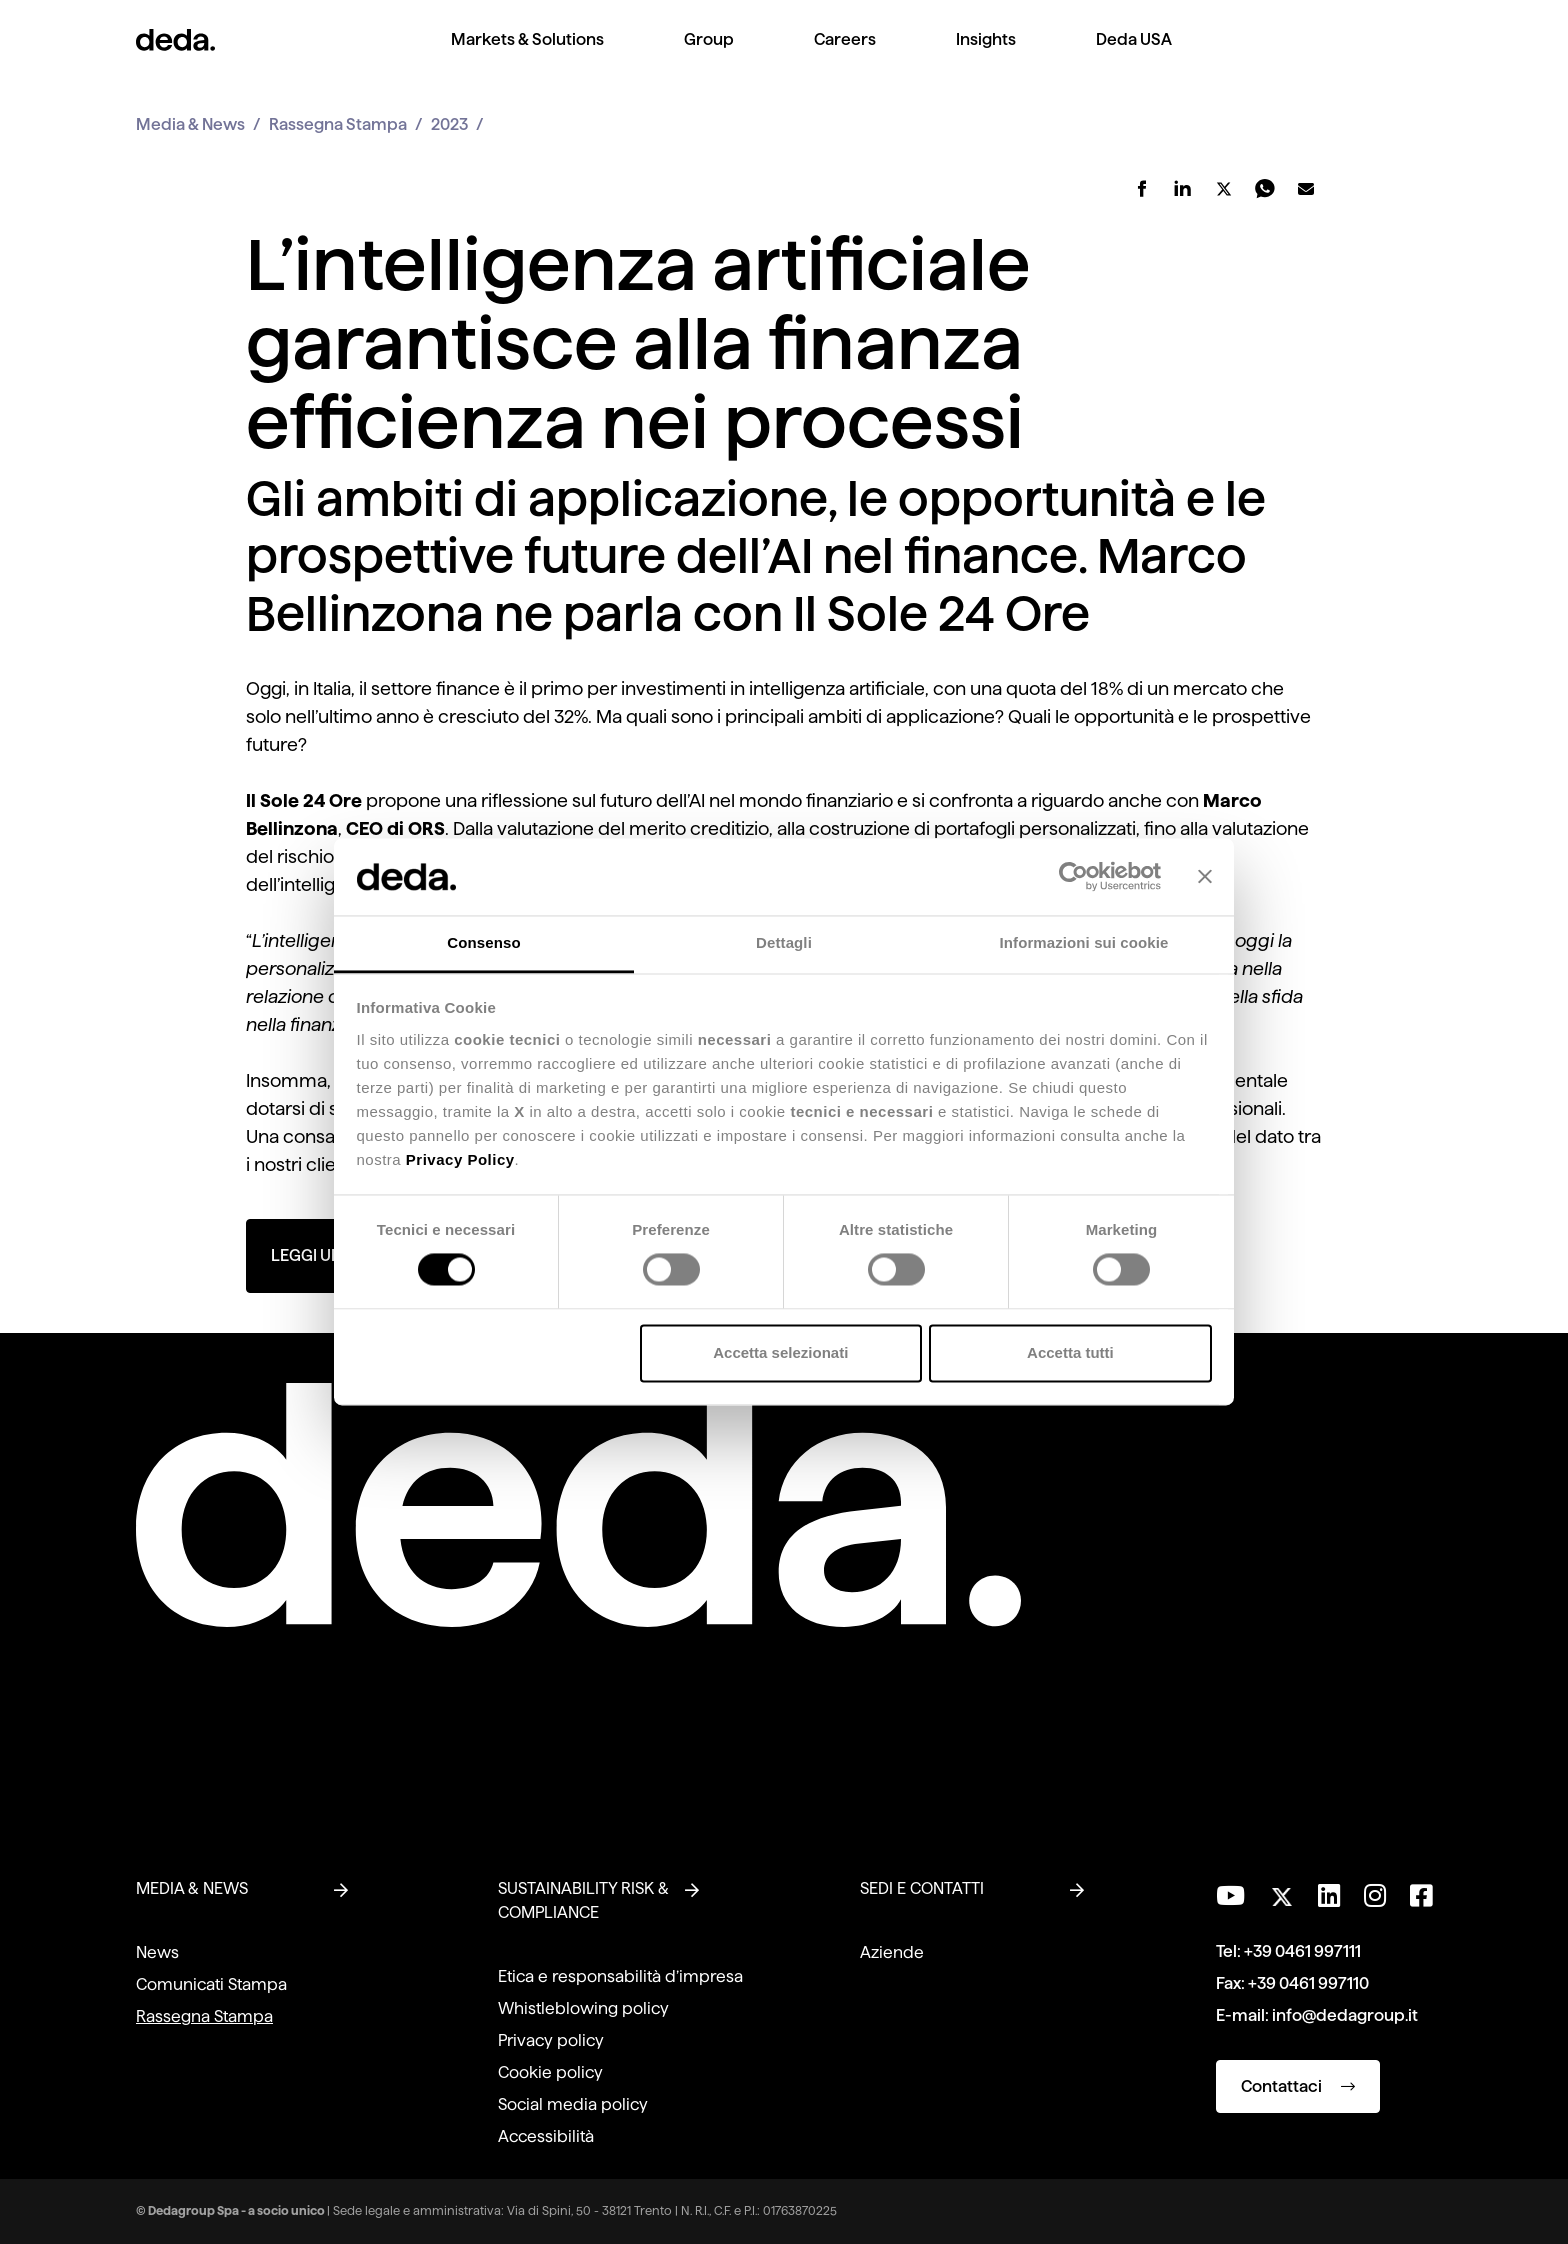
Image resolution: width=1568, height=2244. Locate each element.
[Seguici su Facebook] (1421, 1896)
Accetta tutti (1070, 1352)
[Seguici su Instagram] (1375, 1896)
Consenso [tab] (483, 942)
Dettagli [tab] (784, 942)
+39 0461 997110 (1308, 1983)
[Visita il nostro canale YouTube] (1230, 1896)
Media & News (190, 124)
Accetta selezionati (780, 1352)
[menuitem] (527, 55)
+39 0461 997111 (1302, 1951)
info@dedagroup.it (1345, 2015)
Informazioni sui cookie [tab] (1084, 942)
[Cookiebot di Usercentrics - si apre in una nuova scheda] (1073, 877)
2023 (449, 124)
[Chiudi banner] (1205, 877)
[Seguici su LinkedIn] (1329, 1896)
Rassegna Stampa (338, 124)
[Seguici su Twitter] (1281, 1891)
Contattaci (1298, 2086)
